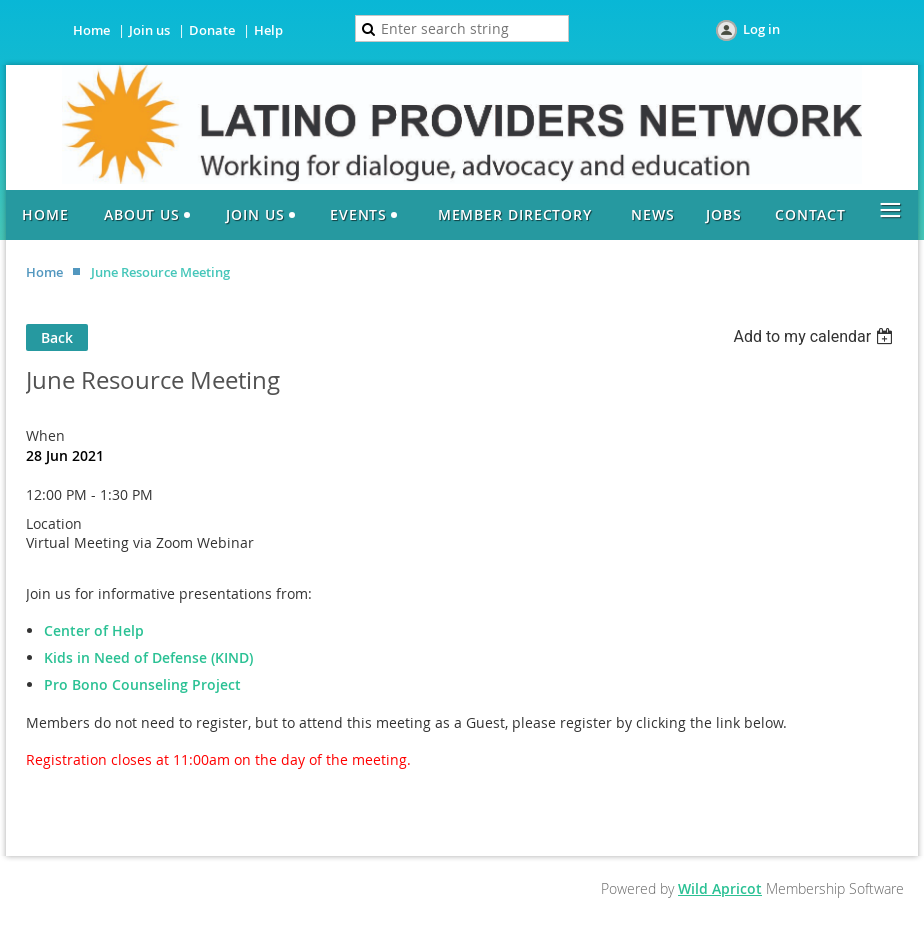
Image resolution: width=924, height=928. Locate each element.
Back (57, 337)
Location (54, 523)
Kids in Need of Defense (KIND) (148, 657)
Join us (149, 30)
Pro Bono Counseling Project (142, 684)
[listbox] (815, 336)
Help (268, 30)
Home (91, 30)
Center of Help (94, 630)
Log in (761, 29)
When (45, 435)
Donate (212, 30)
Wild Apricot (720, 888)
